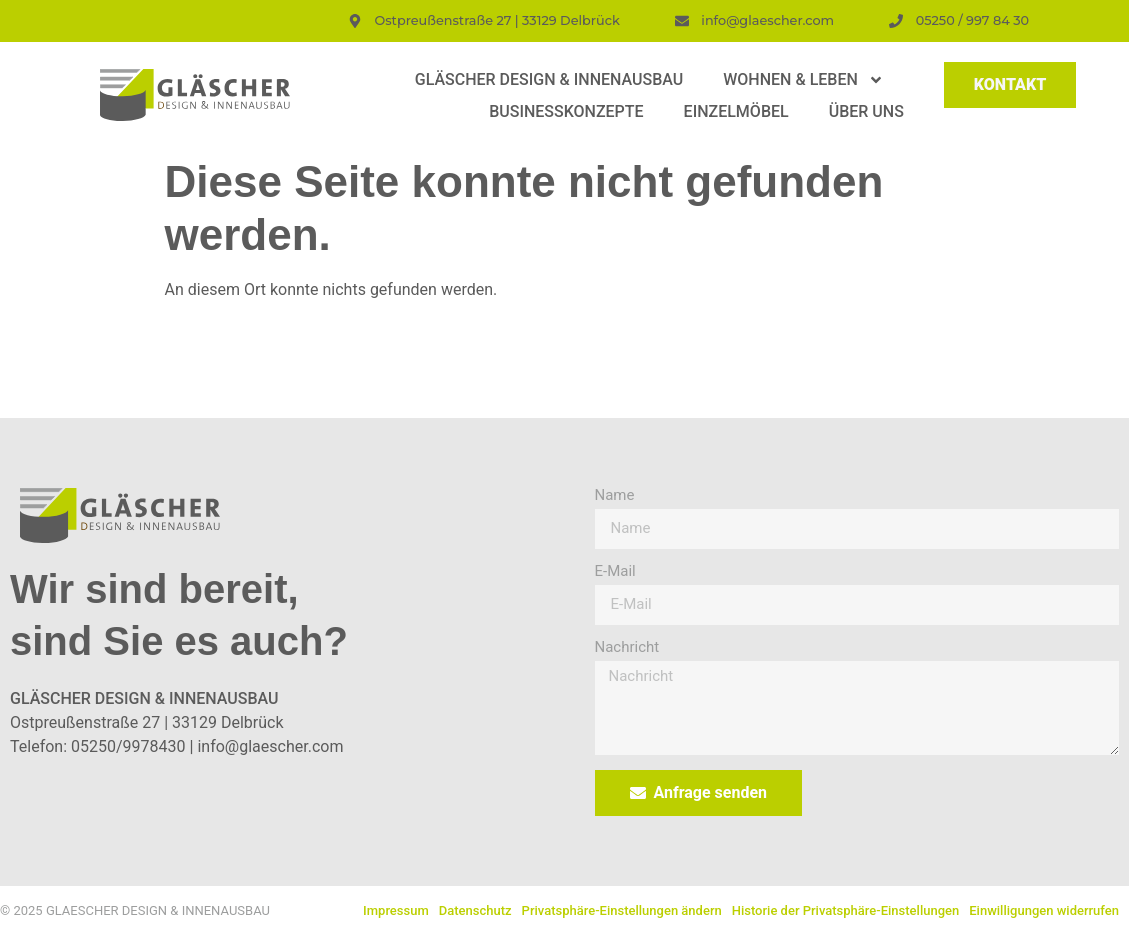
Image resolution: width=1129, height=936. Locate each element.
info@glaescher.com (270, 746)
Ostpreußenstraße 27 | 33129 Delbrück (147, 722)
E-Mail (615, 572)
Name (615, 496)
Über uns (866, 111)
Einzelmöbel (736, 111)
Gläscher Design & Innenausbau (549, 79)
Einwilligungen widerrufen (1044, 910)
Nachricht (627, 648)
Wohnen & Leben (803, 80)
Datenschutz (475, 910)
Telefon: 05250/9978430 (98, 746)
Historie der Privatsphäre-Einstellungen (846, 910)
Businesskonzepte (566, 111)
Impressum (396, 910)
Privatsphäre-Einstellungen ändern (622, 910)
